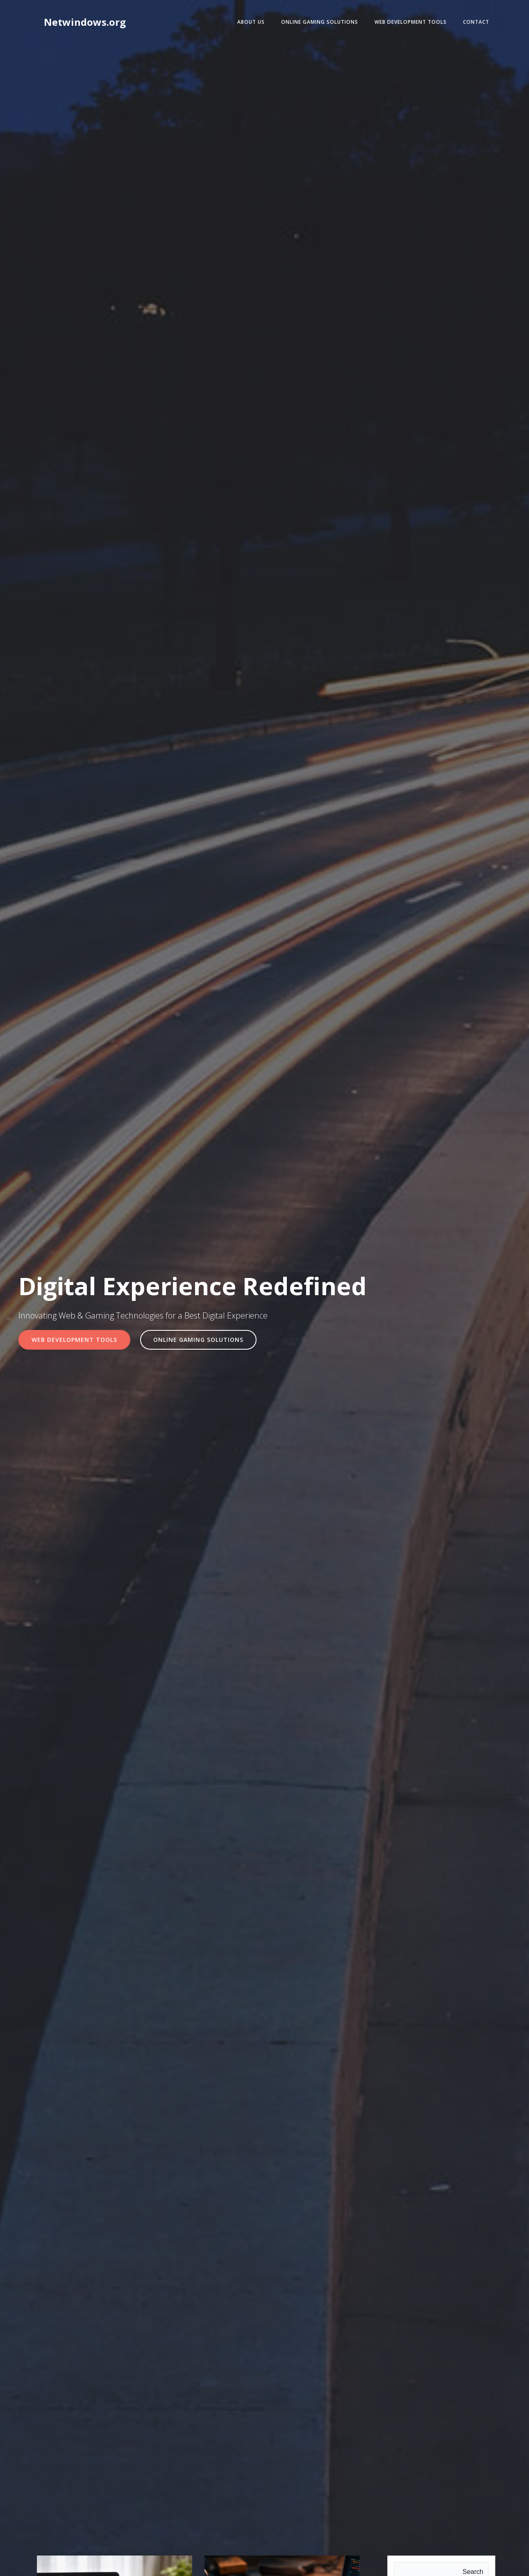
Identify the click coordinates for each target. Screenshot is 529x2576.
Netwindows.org (85, 22)
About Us (251, 21)
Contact (476, 21)
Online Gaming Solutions (319, 21)
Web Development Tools (411, 21)
